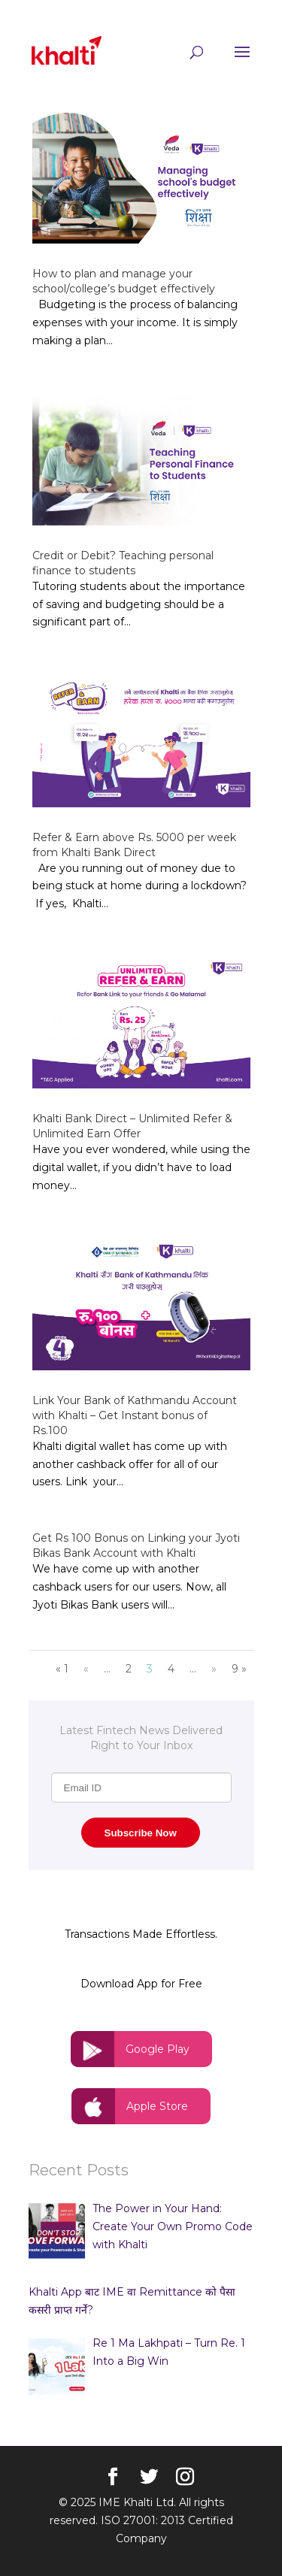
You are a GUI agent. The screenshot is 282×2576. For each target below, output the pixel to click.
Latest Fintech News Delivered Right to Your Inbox (141, 1738)
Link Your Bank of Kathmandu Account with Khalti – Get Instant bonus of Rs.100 (134, 1415)
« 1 (62, 1668)
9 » (239, 1668)
